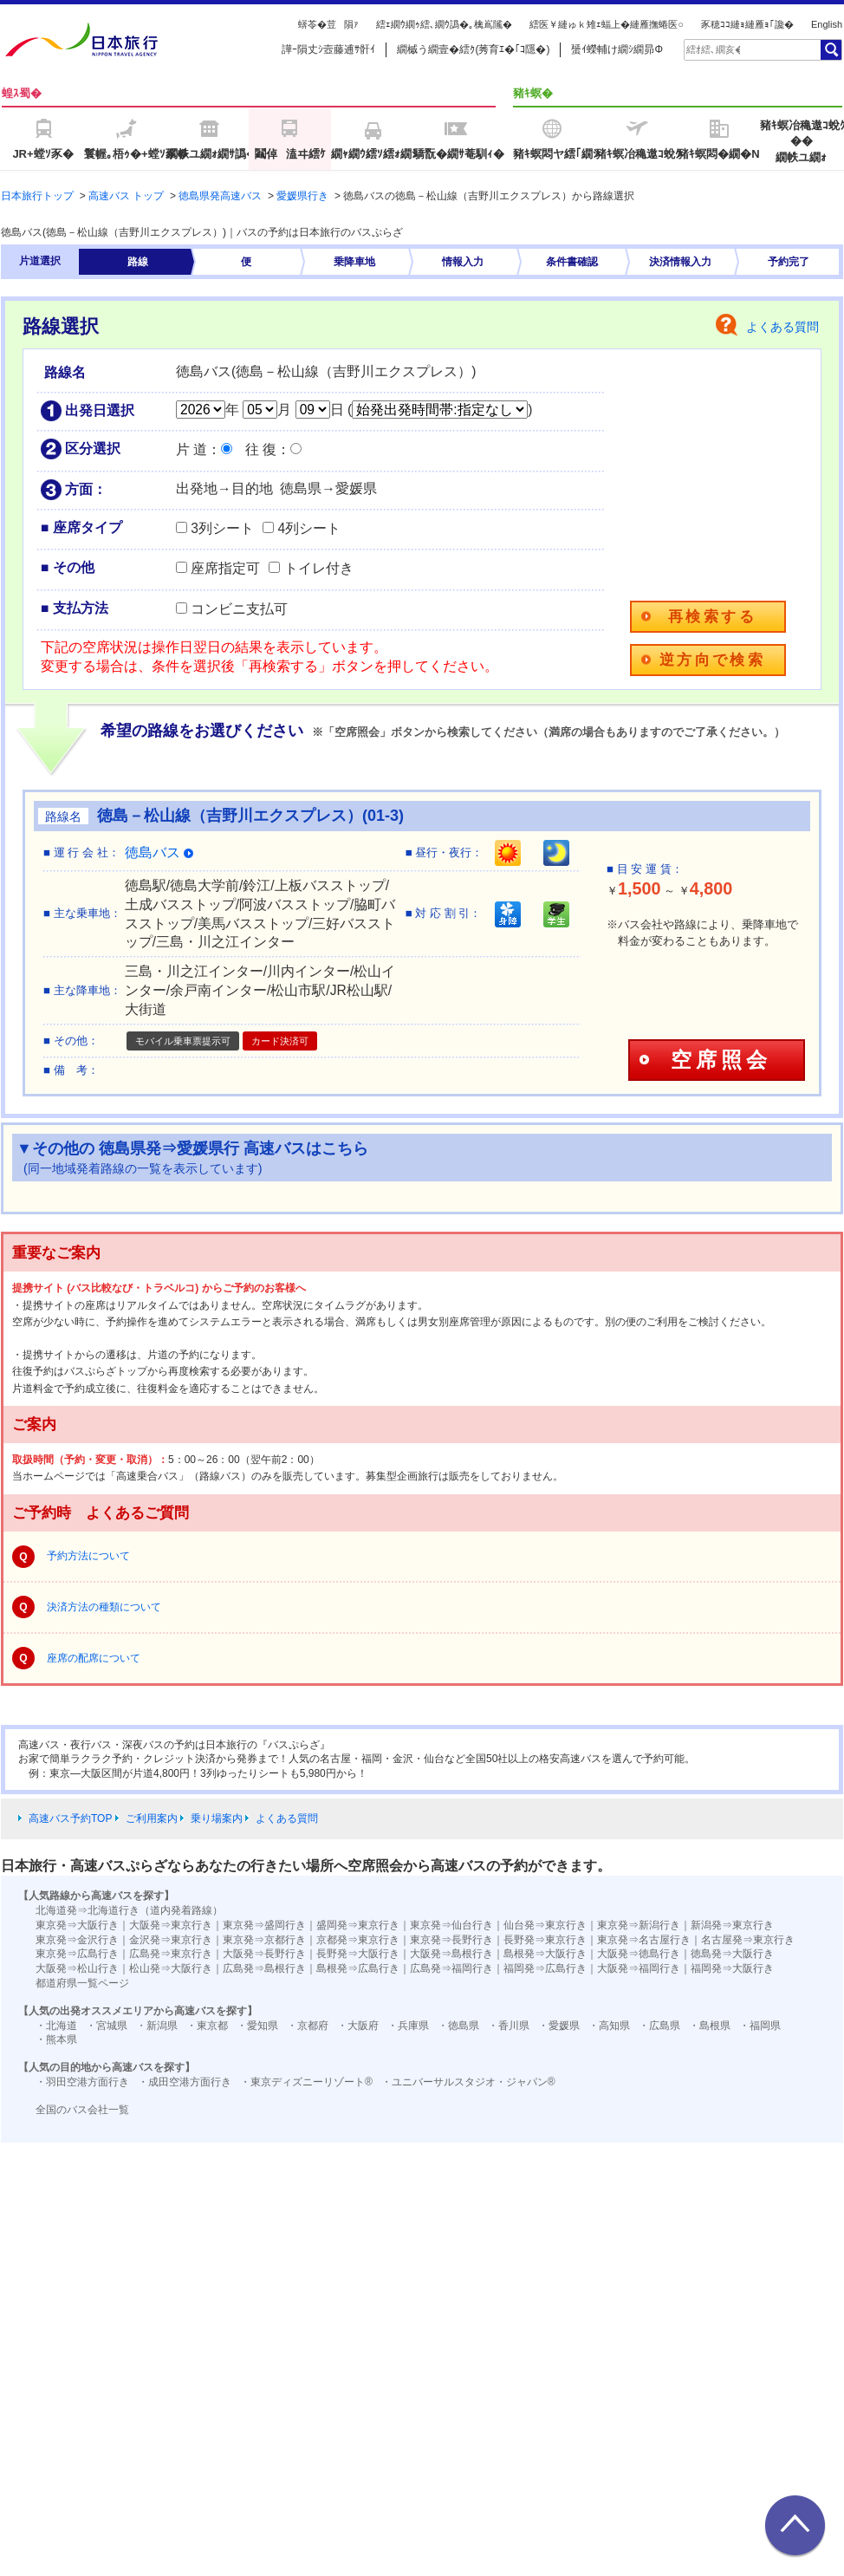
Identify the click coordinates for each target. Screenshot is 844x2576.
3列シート (222, 528)
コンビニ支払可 (239, 609)
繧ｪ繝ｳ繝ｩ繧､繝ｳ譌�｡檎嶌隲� (444, 24)
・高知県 (609, 2026)
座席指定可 (225, 568)
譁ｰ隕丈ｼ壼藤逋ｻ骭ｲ (328, 49)
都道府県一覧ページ (82, 1983)
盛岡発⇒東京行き (357, 1925)
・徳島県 (458, 2026)
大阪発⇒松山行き (77, 1968)
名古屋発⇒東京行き (748, 1940)
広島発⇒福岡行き (451, 1968)
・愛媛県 (559, 2026)
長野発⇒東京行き (545, 1940)
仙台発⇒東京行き (545, 1925)
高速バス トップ (126, 196)
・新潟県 (157, 2026)
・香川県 (508, 2026)
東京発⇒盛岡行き (264, 1925)
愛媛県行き (302, 196)
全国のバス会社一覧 (82, 2110)
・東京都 (207, 2026)
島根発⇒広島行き (357, 1968)
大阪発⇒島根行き (451, 1954)
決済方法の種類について (104, 1607)
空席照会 (720, 1059)
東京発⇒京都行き (264, 1940)
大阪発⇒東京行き (170, 1925)
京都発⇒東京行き (357, 1940)
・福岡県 (760, 2026)
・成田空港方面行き (184, 2082)
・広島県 (659, 2026)
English (826, 24)
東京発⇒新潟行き (638, 1925)
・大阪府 (358, 2026)
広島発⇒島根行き (264, 1968)
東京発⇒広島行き (77, 1954)
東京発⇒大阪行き (77, 1925)
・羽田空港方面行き (82, 2082)
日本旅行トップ (37, 196)
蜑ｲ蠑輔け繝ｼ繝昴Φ (617, 49)
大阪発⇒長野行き (264, 1954)
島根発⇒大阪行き (545, 1954)
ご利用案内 (152, 1818)
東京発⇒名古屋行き (644, 1940)
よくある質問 (782, 327)
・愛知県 (257, 2026)
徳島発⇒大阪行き (732, 1954)
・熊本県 (56, 2039)
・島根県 (709, 2026)
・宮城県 (106, 2026)
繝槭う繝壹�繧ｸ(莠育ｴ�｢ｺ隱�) (473, 49)
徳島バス (159, 852)
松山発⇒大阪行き (170, 1968)
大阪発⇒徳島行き (638, 1954)
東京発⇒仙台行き (451, 1925)
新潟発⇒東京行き (732, 1925)
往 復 (260, 449)
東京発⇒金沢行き (77, 1940)
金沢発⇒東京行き (170, 1940)
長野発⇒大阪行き (357, 1954)
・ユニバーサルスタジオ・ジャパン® (468, 2082)
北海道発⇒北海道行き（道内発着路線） (129, 1910)
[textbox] (713, 49)
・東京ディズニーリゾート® (306, 2082)
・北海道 (56, 2026)
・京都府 (307, 2026)
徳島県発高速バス (220, 196)
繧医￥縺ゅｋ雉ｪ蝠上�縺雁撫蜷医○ (606, 24)
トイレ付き (319, 568)
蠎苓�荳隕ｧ (328, 24)
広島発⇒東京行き (170, 1954)
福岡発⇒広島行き (545, 1968)
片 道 (191, 449)
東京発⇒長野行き (451, 1940)
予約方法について (88, 1556)
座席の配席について (93, 1658)
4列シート (309, 528)
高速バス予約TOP (70, 1818)
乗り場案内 (217, 1818)
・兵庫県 (408, 2026)
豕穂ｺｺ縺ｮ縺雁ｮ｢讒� (747, 24)
